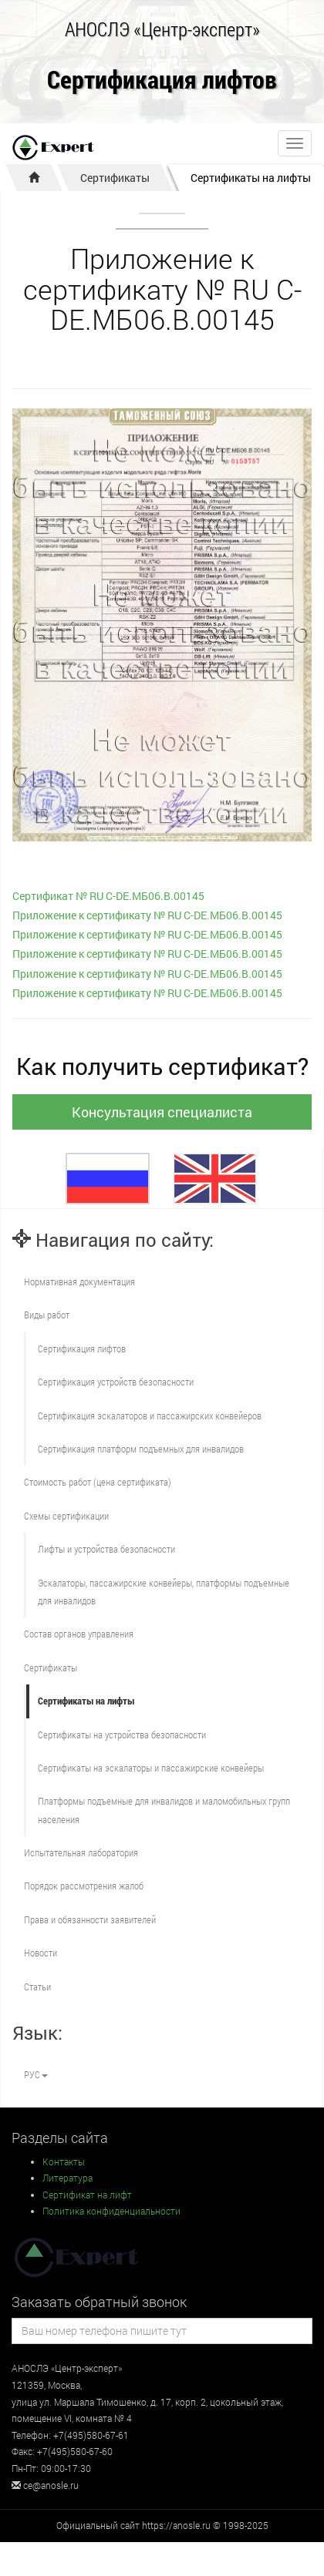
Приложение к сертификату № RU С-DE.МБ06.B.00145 (147, 915)
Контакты (63, 2161)
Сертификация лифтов (162, 80)
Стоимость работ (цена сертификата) (97, 1482)
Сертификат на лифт (87, 2194)
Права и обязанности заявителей (90, 1919)
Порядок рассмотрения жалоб (83, 1886)
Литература (67, 2177)
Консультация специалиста (162, 1112)
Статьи (37, 1986)
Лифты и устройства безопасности (106, 1549)
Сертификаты (115, 177)
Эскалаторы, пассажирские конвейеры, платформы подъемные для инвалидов (163, 1591)
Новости (40, 1953)
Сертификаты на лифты (251, 177)
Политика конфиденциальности (111, 2211)
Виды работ (46, 1315)
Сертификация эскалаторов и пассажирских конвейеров (150, 1415)
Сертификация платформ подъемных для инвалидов (141, 1449)
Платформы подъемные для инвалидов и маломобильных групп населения (164, 1809)
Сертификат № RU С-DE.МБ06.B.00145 (108, 895)
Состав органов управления (78, 1634)
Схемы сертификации (66, 1516)
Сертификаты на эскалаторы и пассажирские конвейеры (151, 1768)
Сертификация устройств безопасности (116, 1382)
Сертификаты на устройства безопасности (122, 1734)
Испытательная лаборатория (81, 1852)
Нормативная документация (79, 1281)
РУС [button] (36, 2074)
